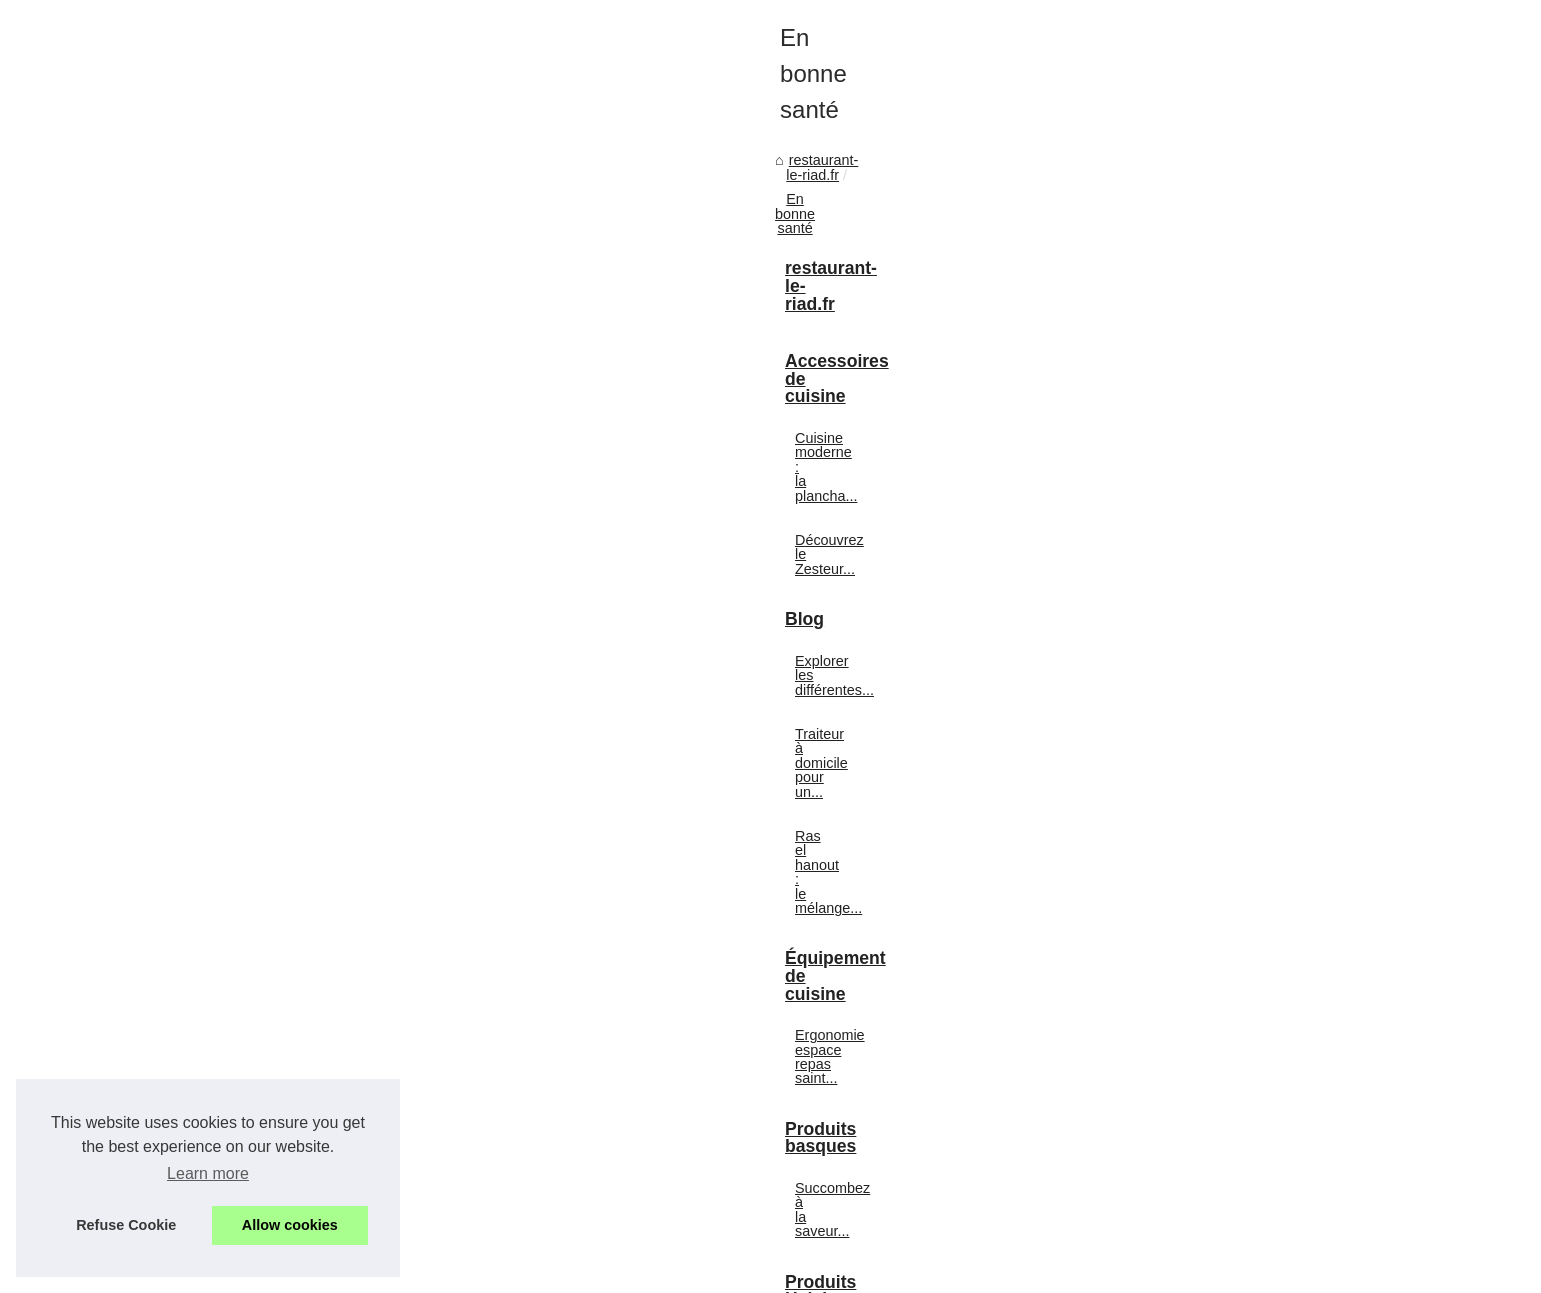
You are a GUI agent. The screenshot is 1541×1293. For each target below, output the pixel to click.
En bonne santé (380, 539)
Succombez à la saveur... (1176, 936)
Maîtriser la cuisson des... (1177, 1209)
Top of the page (590, 1272)
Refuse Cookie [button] (126, 1225)
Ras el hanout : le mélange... (1187, 752)
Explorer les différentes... (1175, 664)
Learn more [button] (208, 1173)
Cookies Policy (462, 1272)
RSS (525, 1272)
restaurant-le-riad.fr (250, 539)
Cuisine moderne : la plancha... (1195, 527)
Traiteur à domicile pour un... (1187, 708)
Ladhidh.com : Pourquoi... (1178, 1028)
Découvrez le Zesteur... (1170, 572)
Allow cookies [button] (290, 1225)
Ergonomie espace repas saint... (1199, 844)
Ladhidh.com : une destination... (1198, 1117)
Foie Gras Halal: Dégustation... (1194, 1073)
